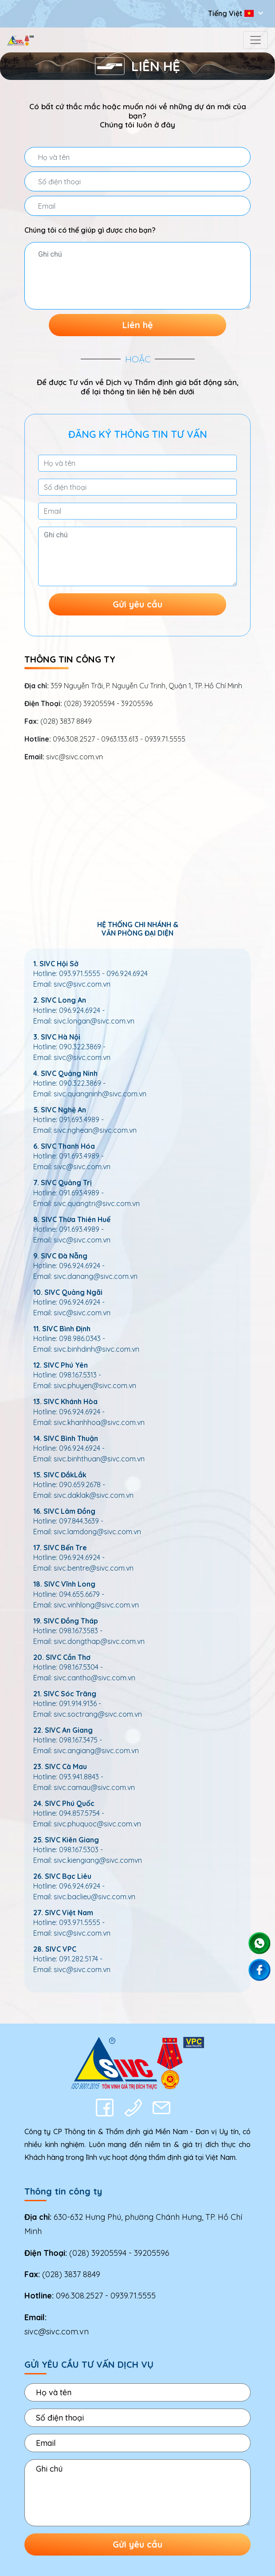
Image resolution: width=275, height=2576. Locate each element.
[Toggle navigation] (255, 40)
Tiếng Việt (231, 13)
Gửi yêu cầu (137, 604)
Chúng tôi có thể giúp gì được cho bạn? (90, 230)
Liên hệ (137, 324)
